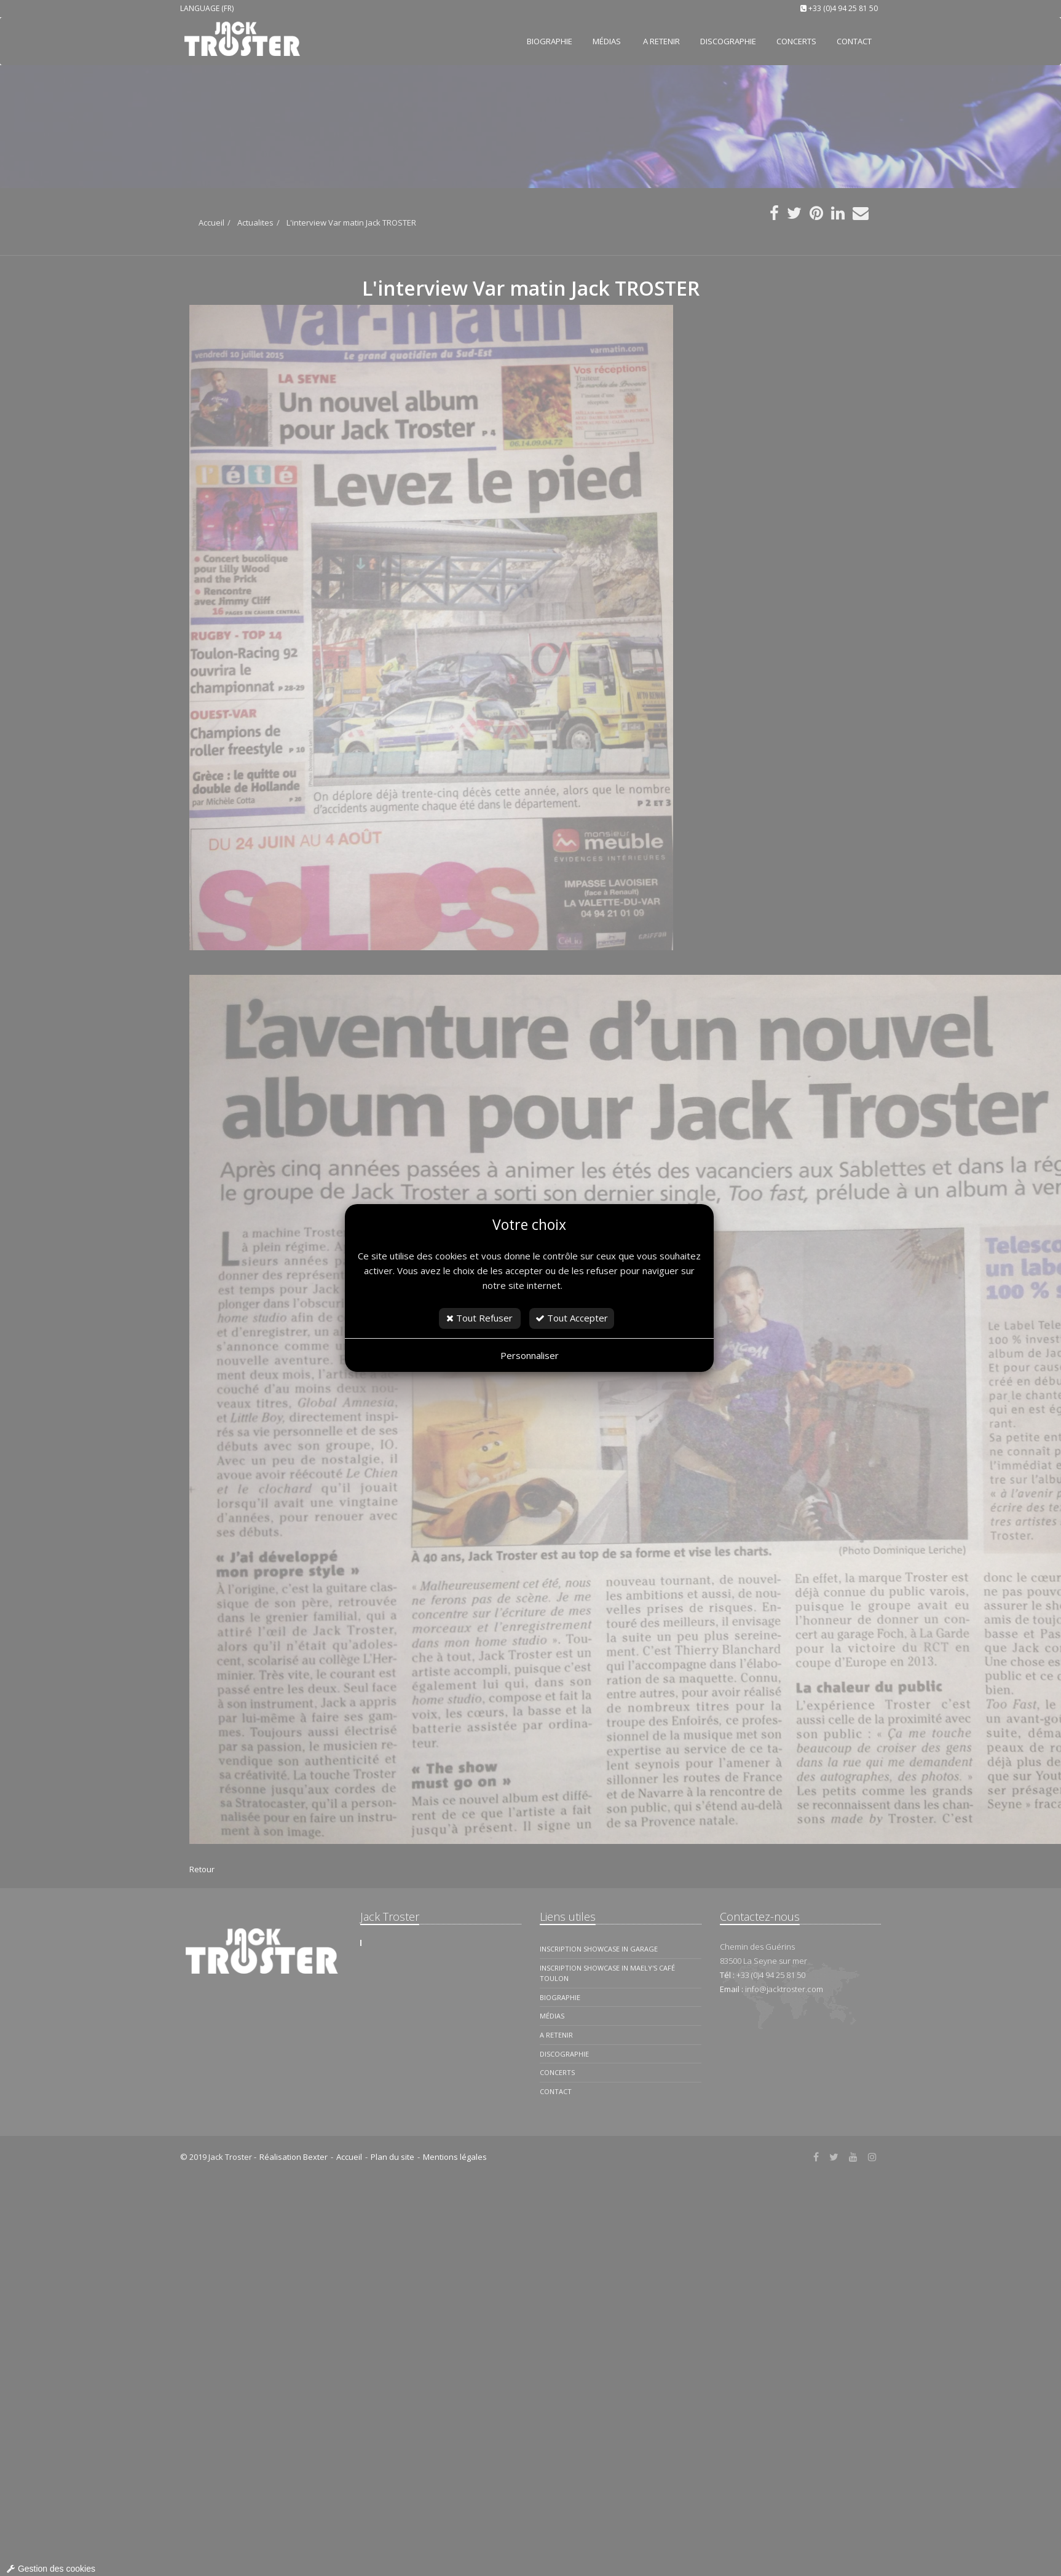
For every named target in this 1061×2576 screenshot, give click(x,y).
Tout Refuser (479, 1318)
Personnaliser (529, 1355)
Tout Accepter (571, 1318)
